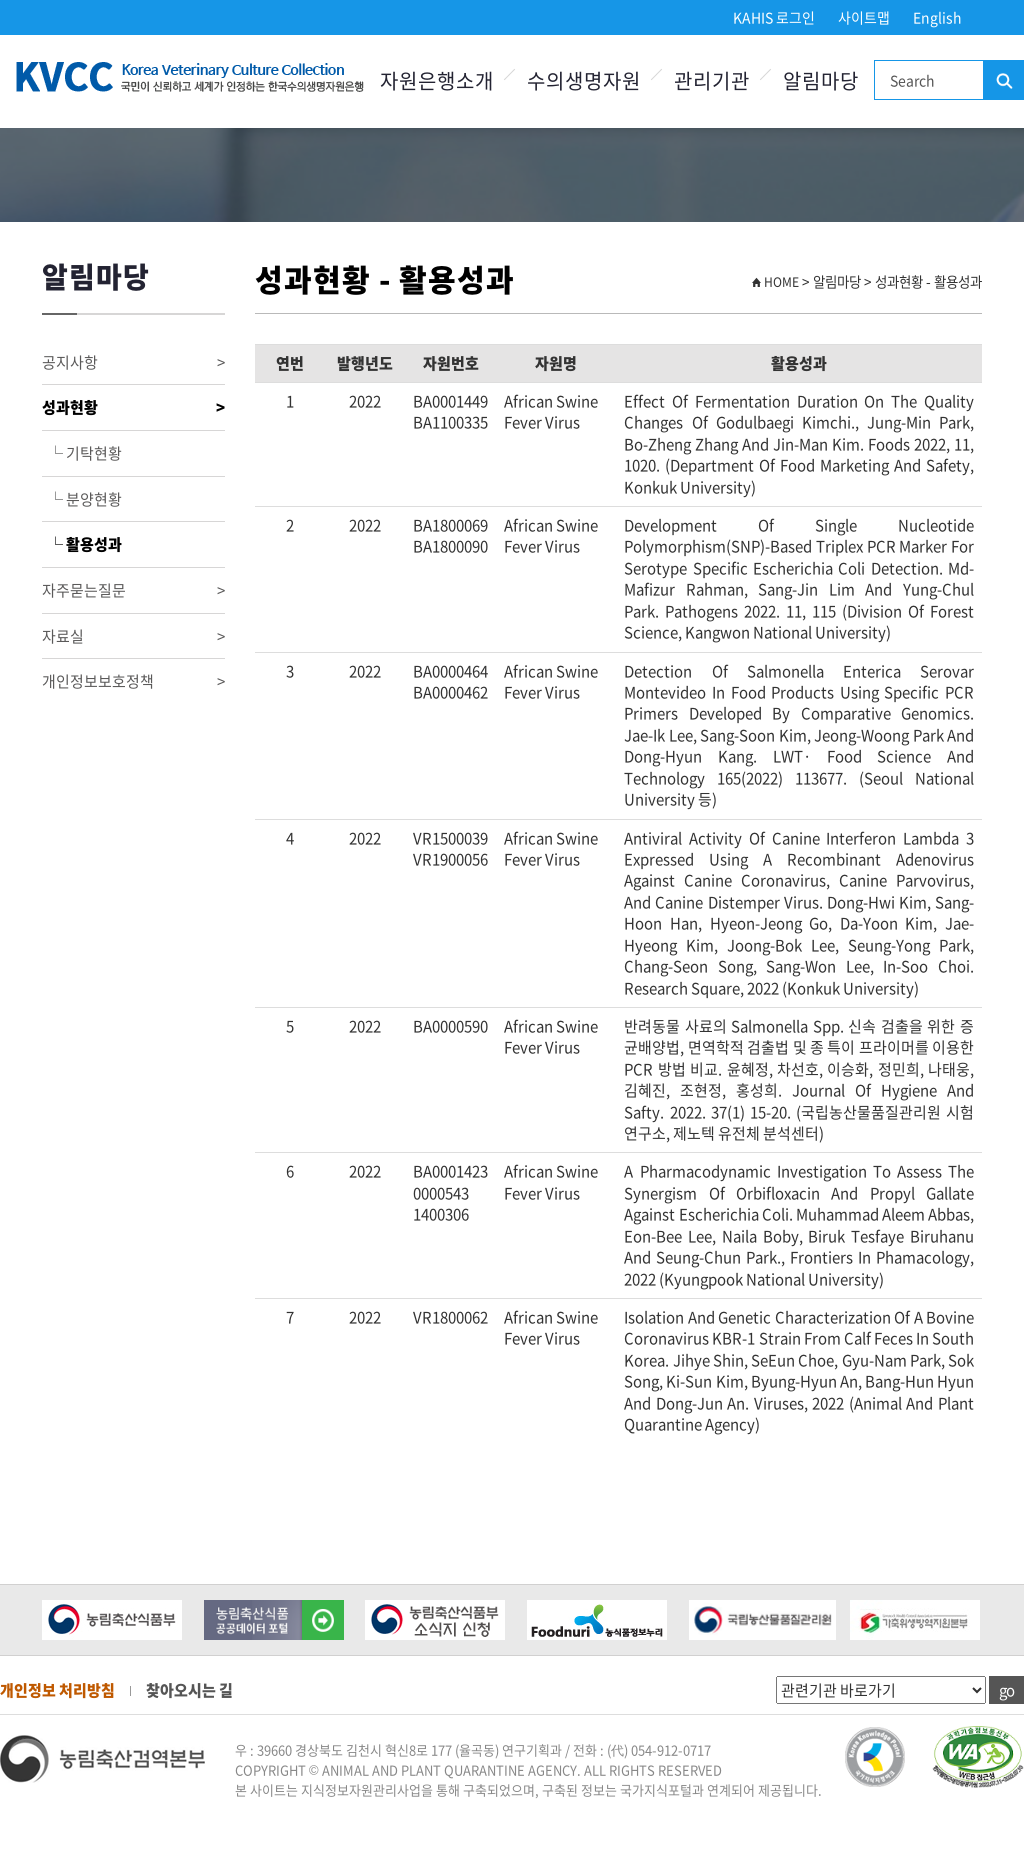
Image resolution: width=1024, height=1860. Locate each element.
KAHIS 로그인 (774, 17)
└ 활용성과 (82, 544)
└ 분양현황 (82, 499)
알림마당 (821, 80)
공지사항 (133, 362)
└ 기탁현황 (82, 453)
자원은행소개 (437, 80)
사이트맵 (864, 17)
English (937, 17)
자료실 (133, 636)
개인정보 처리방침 (57, 1690)
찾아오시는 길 (189, 1690)
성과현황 (133, 407)
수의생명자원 (584, 80)
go (1006, 1690)
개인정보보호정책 (133, 681)
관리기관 (712, 80)
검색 (1003, 81)
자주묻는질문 (133, 590)
